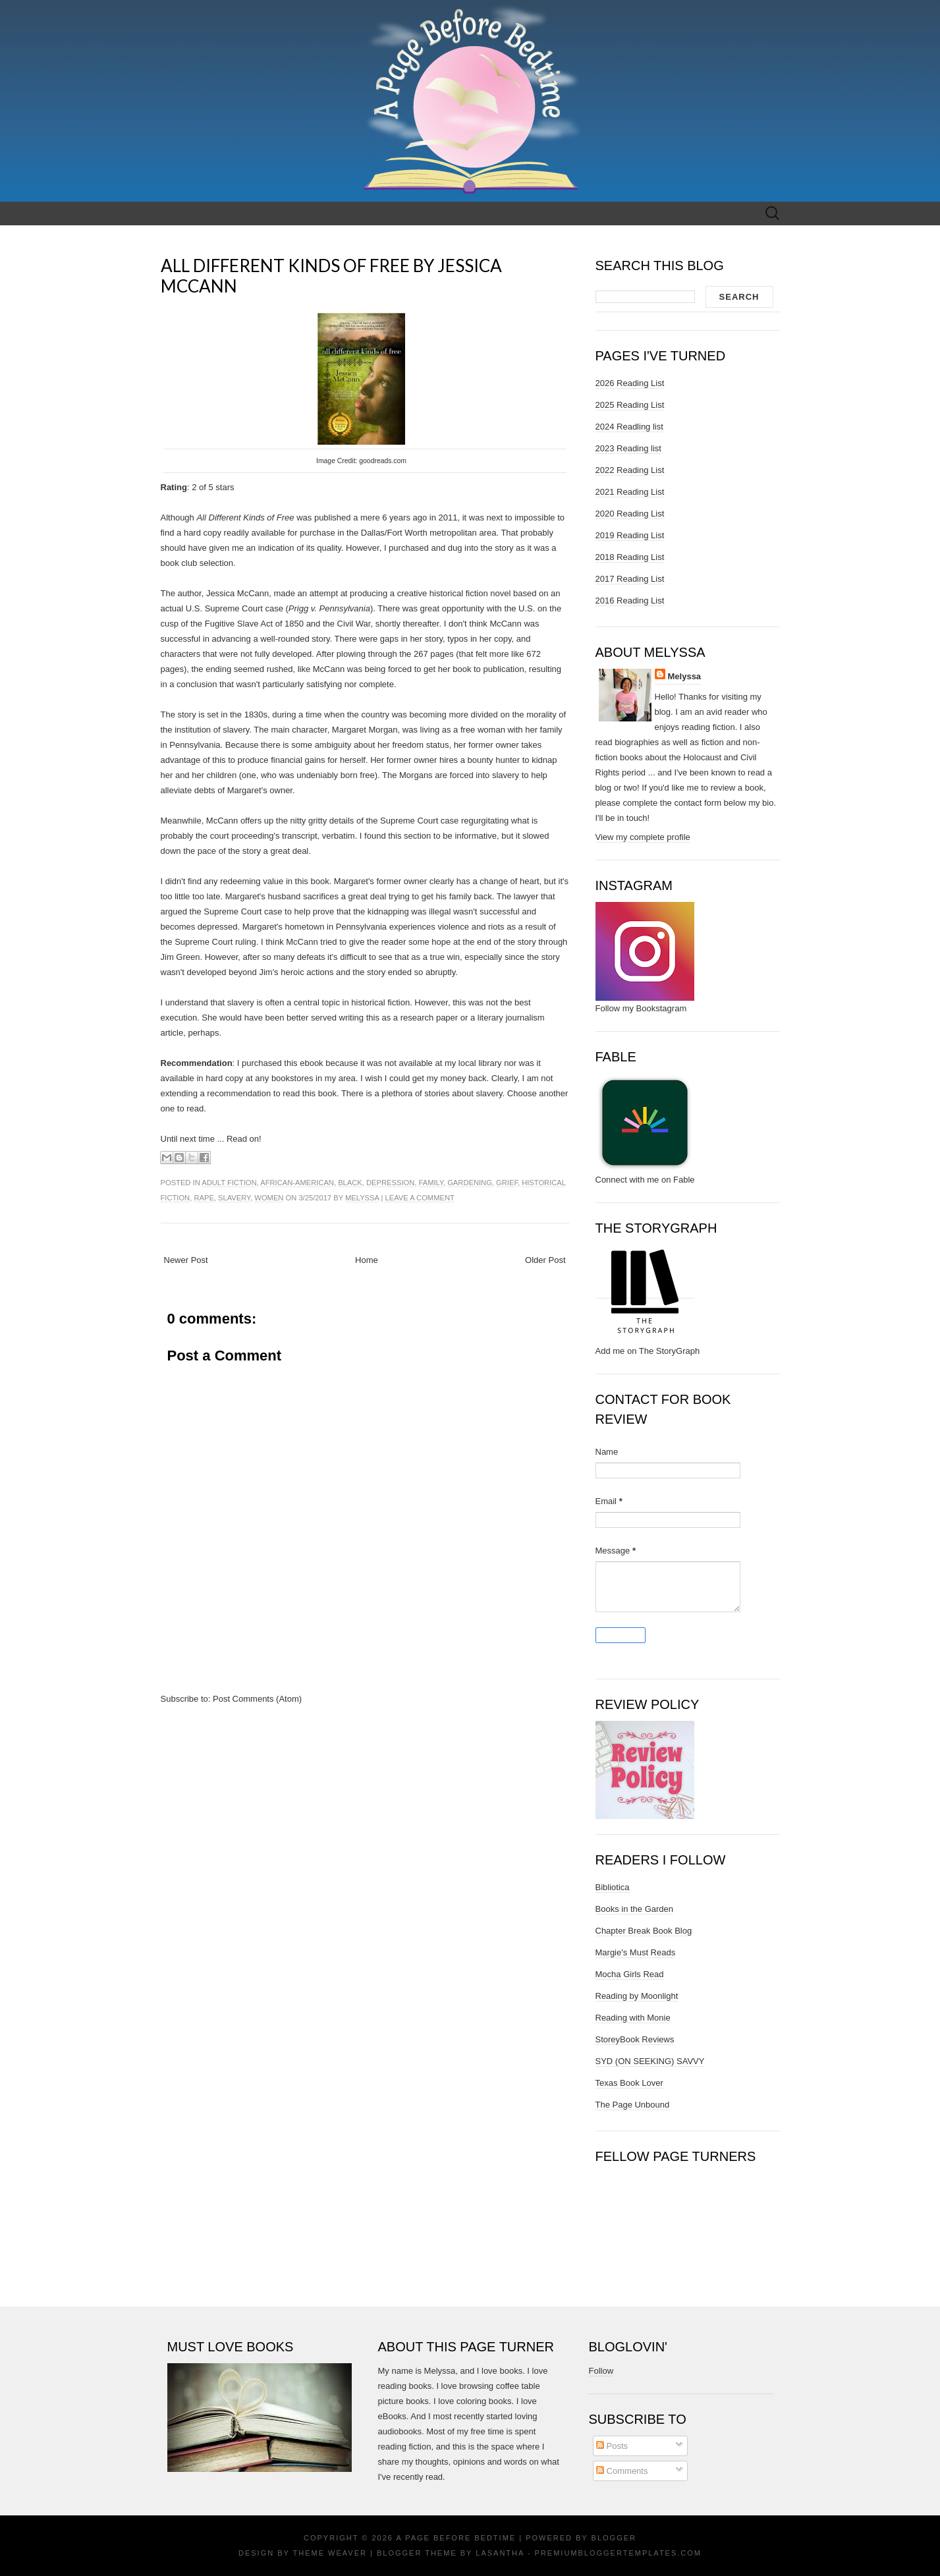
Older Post (545, 1260)
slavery (234, 1198)
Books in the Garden (634, 1909)
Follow (601, 2371)
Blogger (614, 2538)
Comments (622, 2471)
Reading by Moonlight (636, 1996)
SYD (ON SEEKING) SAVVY (650, 2061)
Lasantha (500, 2553)
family (430, 1183)
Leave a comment (419, 1198)
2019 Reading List (630, 535)
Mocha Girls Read (629, 1974)
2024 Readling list (629, 427)
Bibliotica (612, 1887)
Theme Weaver (330, 2553)
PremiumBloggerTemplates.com (618, 2553)
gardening (469, 1183)
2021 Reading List (630, 492)
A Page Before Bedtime (456, 2538)
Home (366, 1260)
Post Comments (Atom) (257, 1699)
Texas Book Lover (629, 2083)
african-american (297, 1183)
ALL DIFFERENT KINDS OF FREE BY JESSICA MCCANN (331, 275)
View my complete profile (642, 837)
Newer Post (186, 1260)
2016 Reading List (630, 600)
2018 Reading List (630, 557)
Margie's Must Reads (635, 1952)
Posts (612, 2446)
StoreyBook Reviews (635, 2039)
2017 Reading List (630, 579)
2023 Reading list (628, 448)
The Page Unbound (632, 2105)
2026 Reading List (630, 383)
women (268, 1198)
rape (203, 1198)
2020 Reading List (630, 513)
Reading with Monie (633, 2018)
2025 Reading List (630, 405)
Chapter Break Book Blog (643, 1931)
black (350, 1183)
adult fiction (229, 1183)
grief (507, 1183)
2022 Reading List (630, 470)
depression (390, 1183)
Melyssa (362, 1198)
